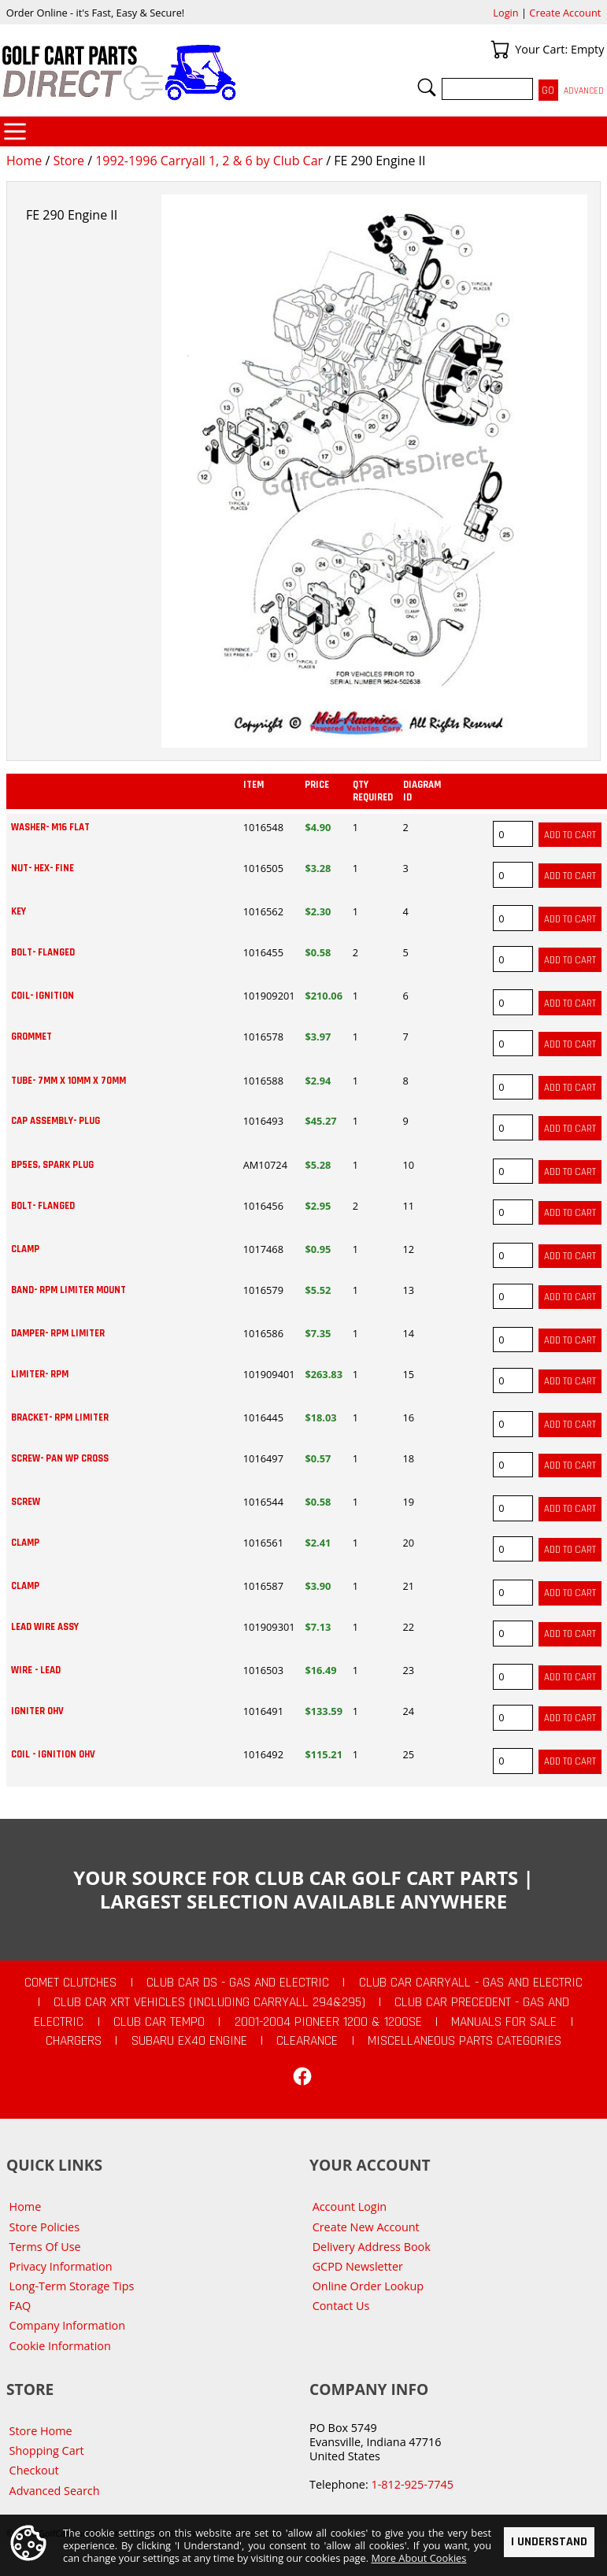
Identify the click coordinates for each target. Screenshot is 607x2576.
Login (505, 13)
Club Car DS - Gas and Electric (237, 1982)
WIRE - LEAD (36, 1670)
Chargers (74, 2040)
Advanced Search (54, 2490)
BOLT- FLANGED (43, 952)
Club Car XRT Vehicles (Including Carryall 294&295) (209, 2002)
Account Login (350, 2206)
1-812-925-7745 (412, 2484)
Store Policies (44, 2226)
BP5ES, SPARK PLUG (52, 1165)
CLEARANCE (307, 2040)
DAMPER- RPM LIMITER (58, 1333)
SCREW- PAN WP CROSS (60, 1458)
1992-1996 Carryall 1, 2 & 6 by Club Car (209, 160)
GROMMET (31, 1036)
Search (426, 87)
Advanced (584, 91)
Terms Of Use (45, 2246)
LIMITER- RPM (39, 1374)
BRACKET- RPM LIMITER (60, 1417)
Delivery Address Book (372, 2246)
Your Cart (500, 49)
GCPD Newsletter (358, 2266)
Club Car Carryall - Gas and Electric (471, 1982)
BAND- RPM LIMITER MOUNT (68, 1290)
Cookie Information (60, 2345)
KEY (18, 911)
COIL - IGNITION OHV (53, 1754)
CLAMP (25, 1249)
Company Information (67, 2325)
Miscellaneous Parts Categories (464, 2040)
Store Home (40, 2430)
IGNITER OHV (37, 1711)
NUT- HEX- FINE (42, 868)
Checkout (34, 2470)
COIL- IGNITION (42, 995)
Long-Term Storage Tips (72, 2285)
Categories (15, 131)
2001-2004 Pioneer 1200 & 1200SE (328, 2022)
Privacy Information (61, 2266)
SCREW (25, 1501)
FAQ (20, 2305)
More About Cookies (418, 2558)
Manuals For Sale (504, 2022)
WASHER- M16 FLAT (50, 827)
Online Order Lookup (368, 2285)
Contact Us (341, 2305)
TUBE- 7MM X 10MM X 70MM (68, 1080)
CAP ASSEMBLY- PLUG (55, 1120)
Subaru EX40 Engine (189, 2040)
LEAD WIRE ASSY (45, 1627)
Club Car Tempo (159, 2022)
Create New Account (366, 2226)
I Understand (549, 2541)
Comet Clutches (70, 1982)
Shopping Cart (46, 2450)
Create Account (565, 13)
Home (24, 160)
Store (68, 160)
